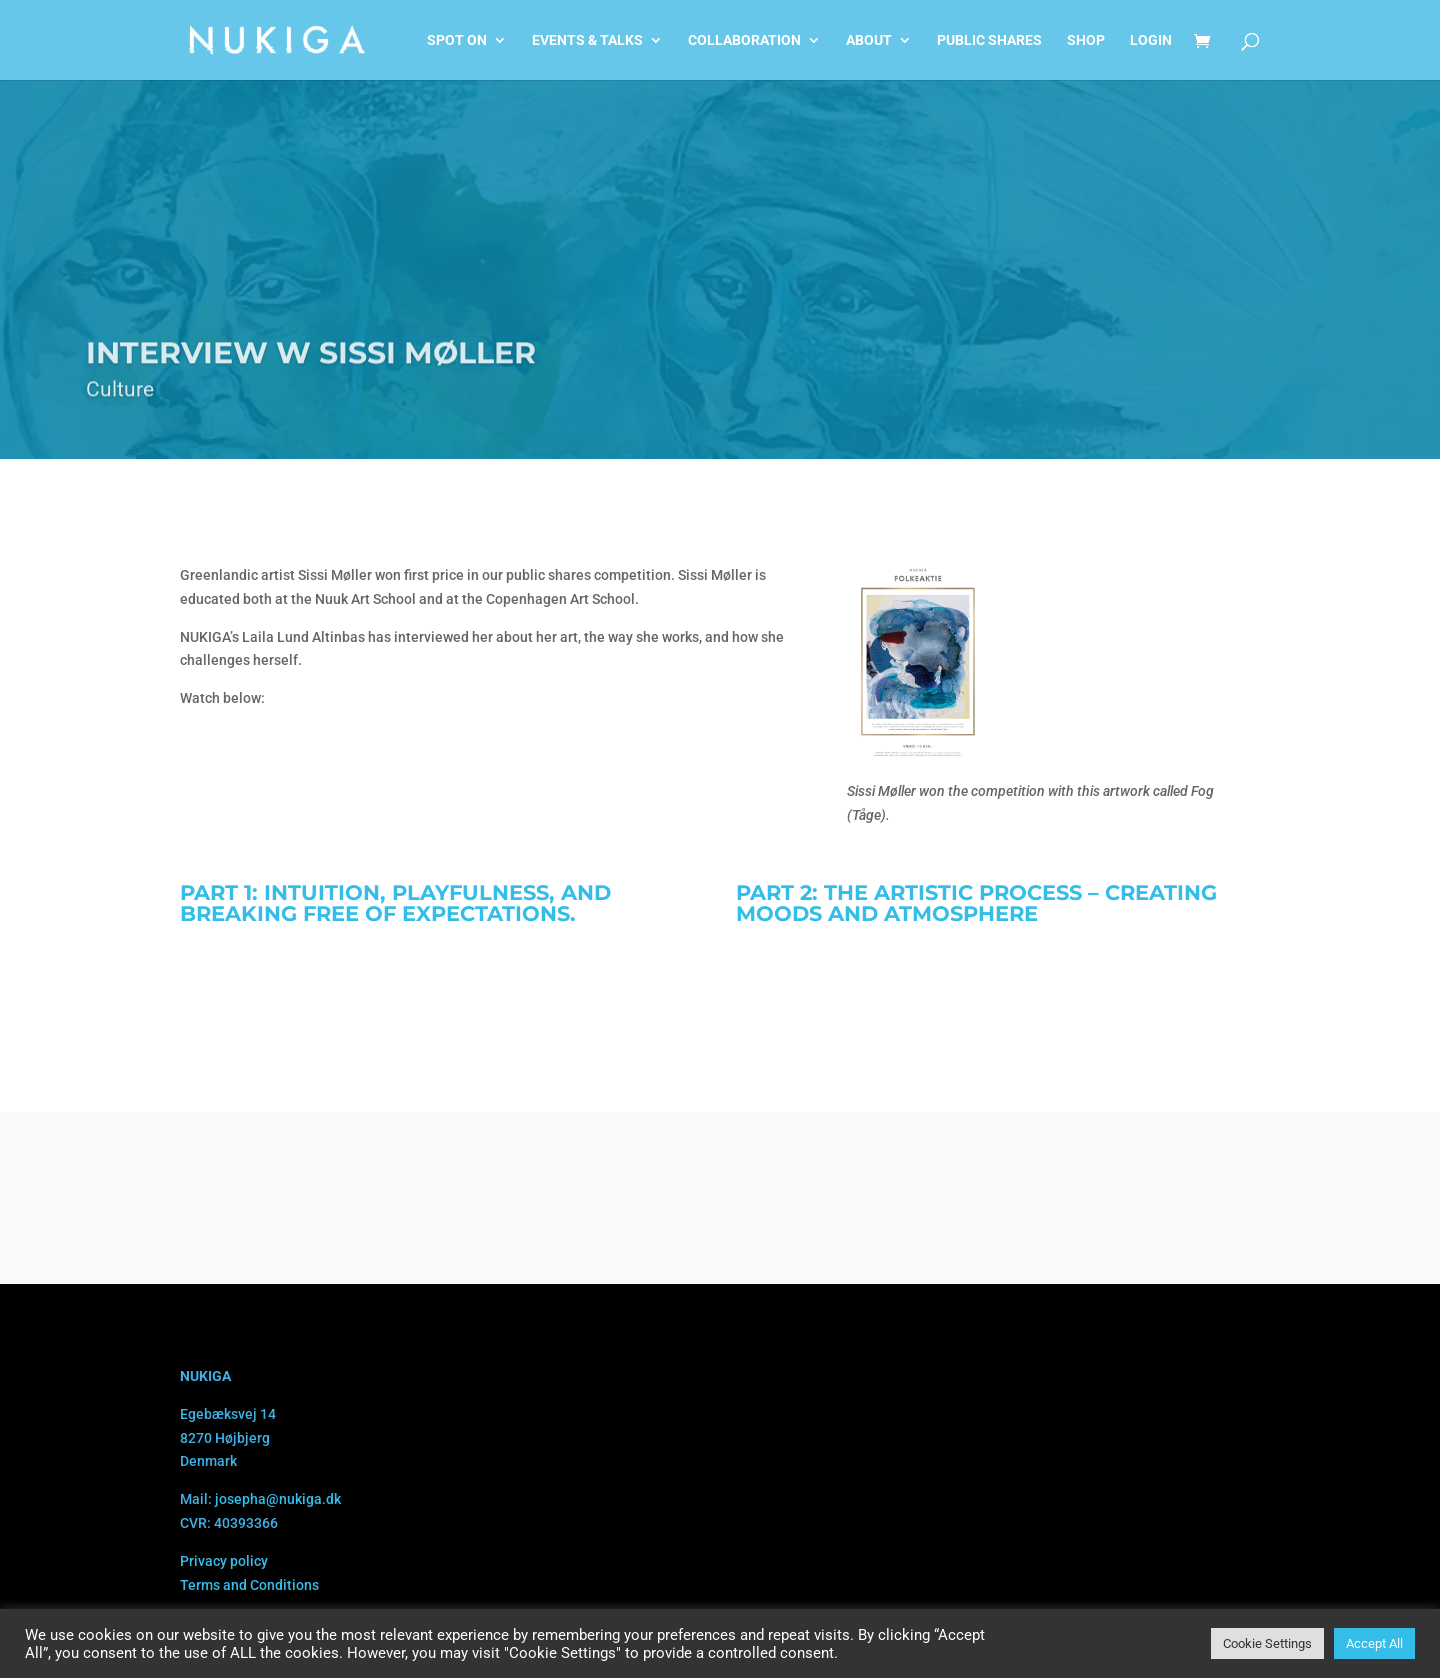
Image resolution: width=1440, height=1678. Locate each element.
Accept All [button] (1374, 1643)
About (869, 40)
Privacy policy (224, 1561)
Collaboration (744, 40)
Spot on (457, 40)
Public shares (989, 40)
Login (1151, 40)
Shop (1086, 40)
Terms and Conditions (249, 1585)
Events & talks (587, 40)
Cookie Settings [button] (1267, 1643)
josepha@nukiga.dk (278, 1499)
